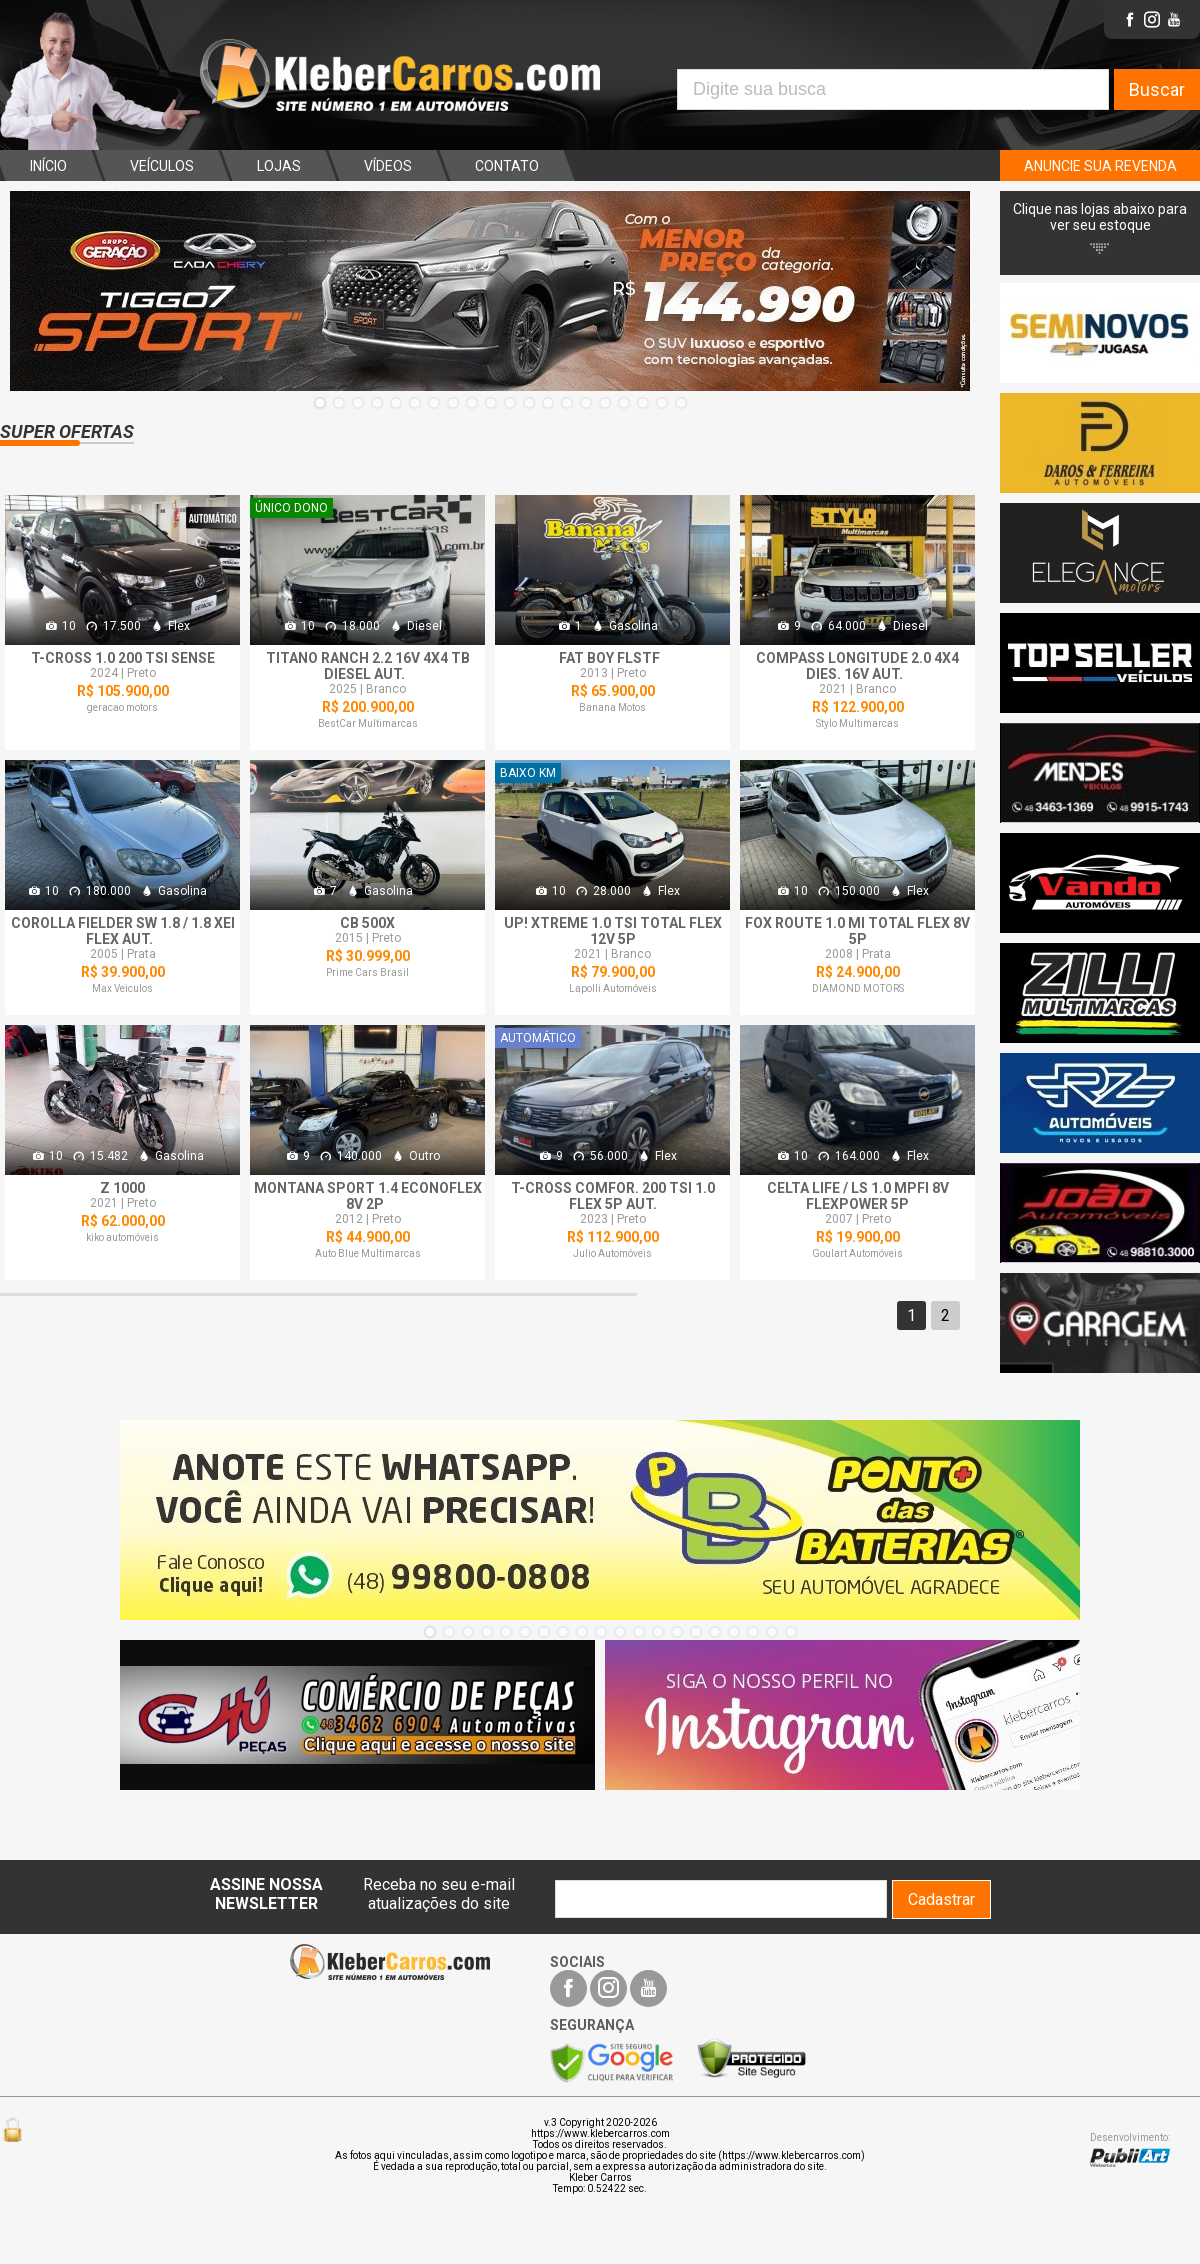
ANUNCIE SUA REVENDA (1100, 166)
